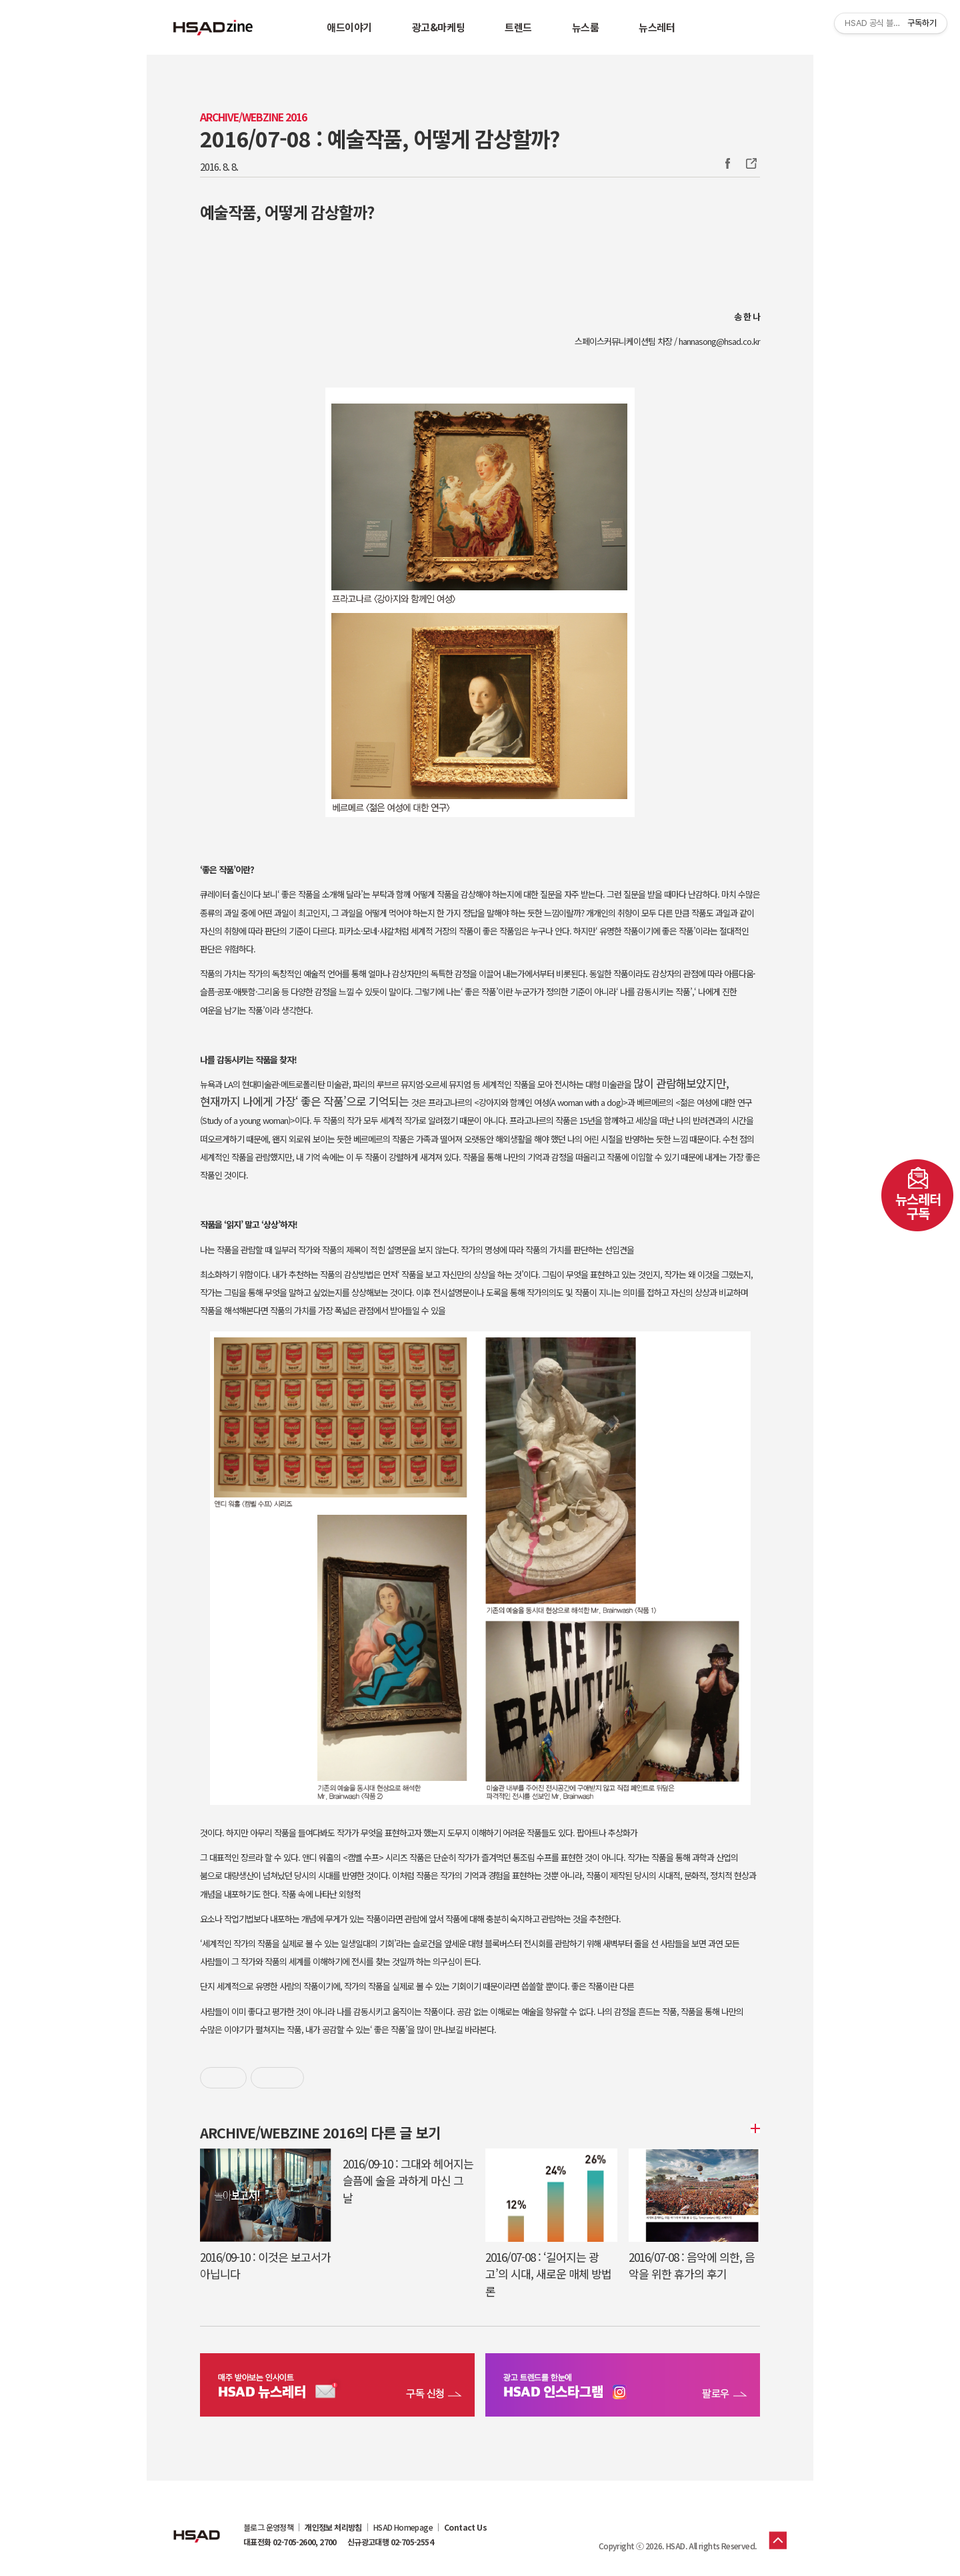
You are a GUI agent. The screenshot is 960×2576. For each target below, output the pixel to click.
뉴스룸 (585, 27)
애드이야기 (349, 27)
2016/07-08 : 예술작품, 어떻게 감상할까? (379, 138)
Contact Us (465, 2527)
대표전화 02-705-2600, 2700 (290, 2542)
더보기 (753, 2128)
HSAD (196, 2526)
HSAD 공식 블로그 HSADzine (213, 27)
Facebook (727, 163)
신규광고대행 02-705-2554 (390, 2542)
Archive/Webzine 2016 (253, 117)
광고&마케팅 (438, 27)
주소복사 (750, 163)
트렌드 (518, 27)
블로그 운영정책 (268, 2527)
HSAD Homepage (403, 2527)
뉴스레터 (657, 27)
